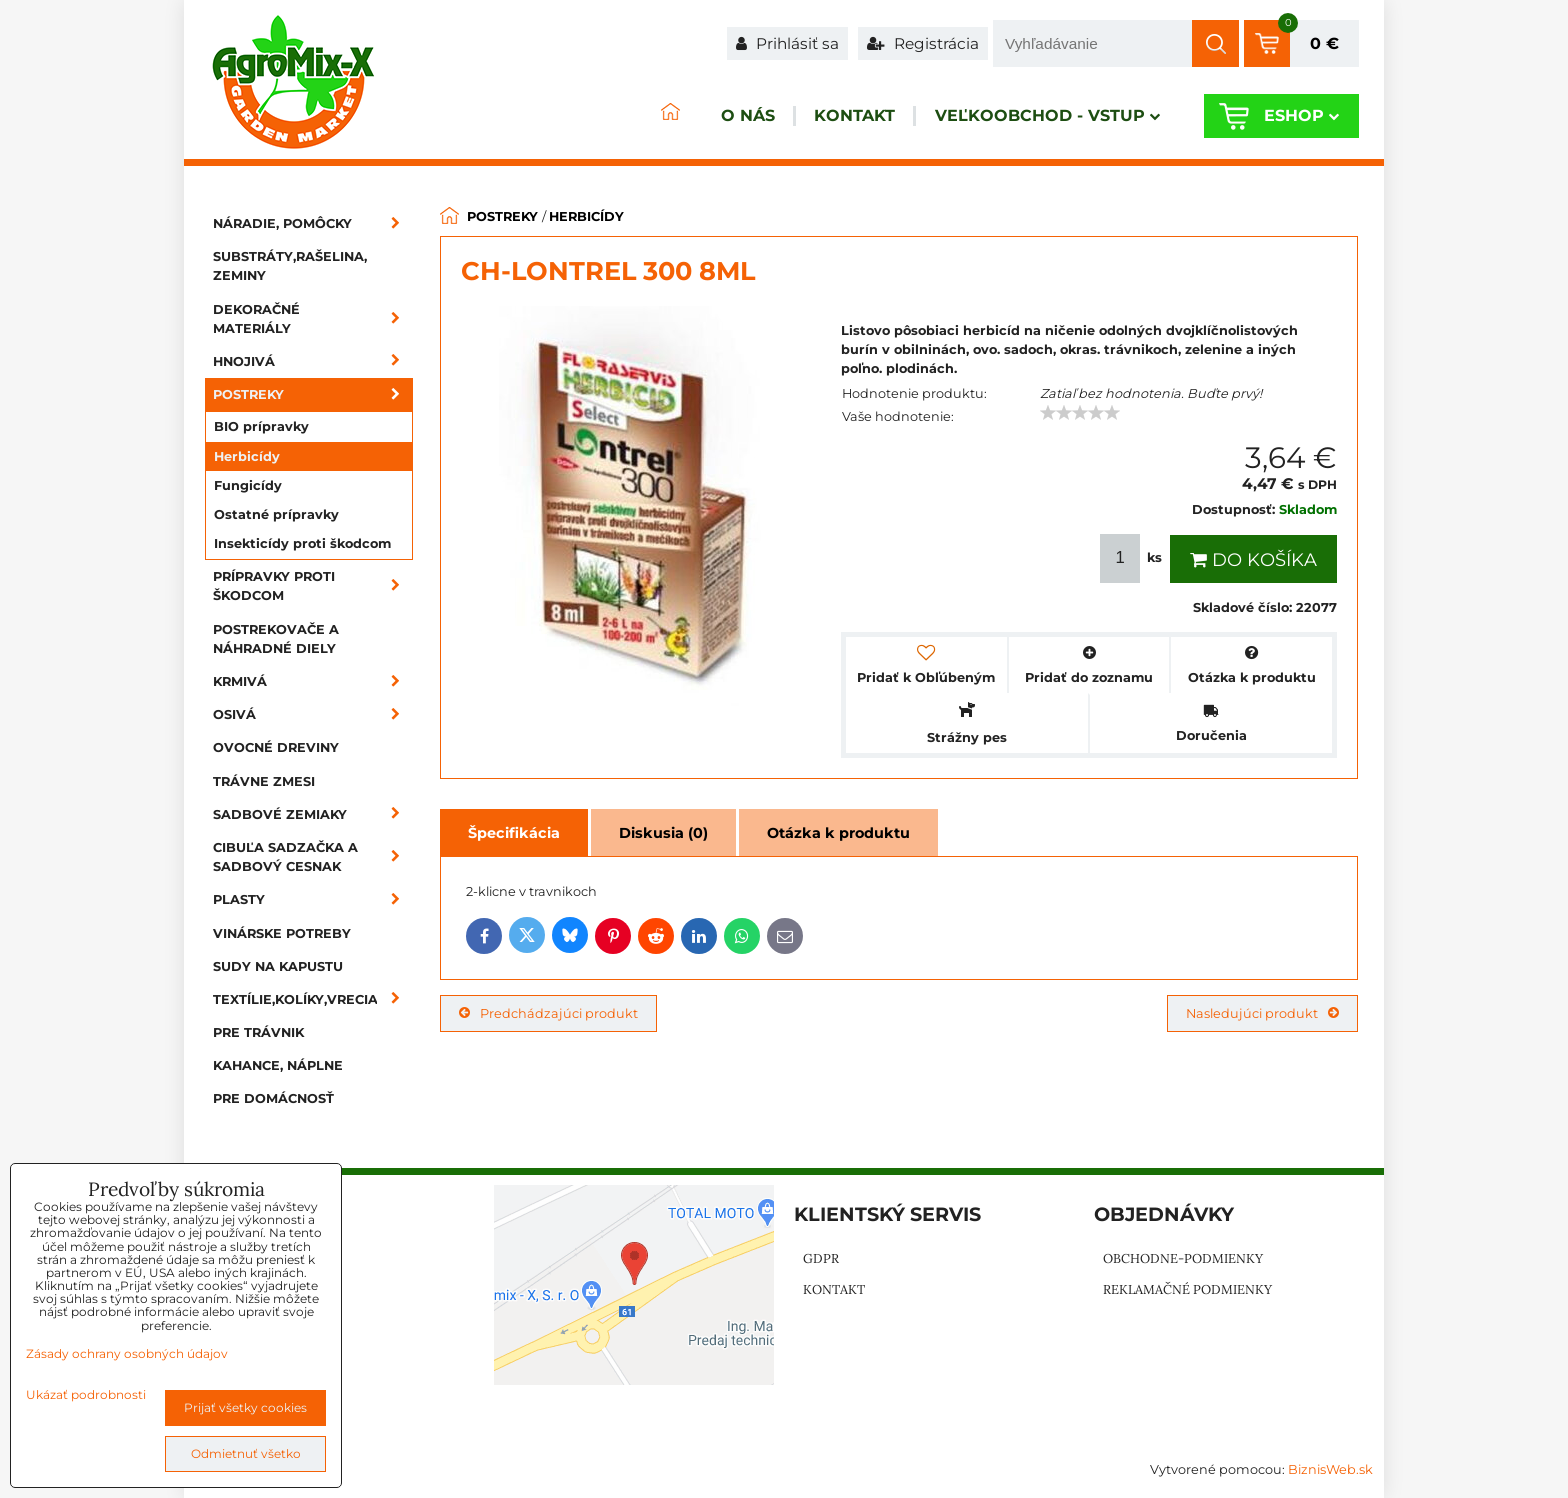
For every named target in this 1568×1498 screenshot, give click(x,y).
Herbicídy (247, 456)
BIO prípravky (261, 426)
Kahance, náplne (278, 1065)
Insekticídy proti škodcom (302, 543)
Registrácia (923, 43)
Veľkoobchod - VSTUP (1030, 116)
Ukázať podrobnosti (86, 1394)
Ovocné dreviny (276, 747)
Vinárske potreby (282, 933)
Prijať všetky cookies (245, 1407)
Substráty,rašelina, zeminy (290, 266)
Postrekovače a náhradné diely (276, 639)
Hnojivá (313, 361)
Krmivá (313, 681)
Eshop (1293, 116)
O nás (698, 116)
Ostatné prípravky (276, 514)
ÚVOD (610, 116)
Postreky (313, 394)
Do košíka (1253, 560)
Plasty (313, 899)
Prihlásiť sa (787, 43)
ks (1133, 558)
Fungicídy (248, 485)
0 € (1324, 43)
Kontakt (821, 116)
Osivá (313, 714)
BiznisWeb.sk (1330, 1469)
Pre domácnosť (273, 1098)
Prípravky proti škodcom (313, 586)
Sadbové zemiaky (313, 814)
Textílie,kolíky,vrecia (313, 999)
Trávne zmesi (264, 781)
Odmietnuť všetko (246, 1453)
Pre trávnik (258, 1032)
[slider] (1080, 413)
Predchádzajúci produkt (548, 1013)
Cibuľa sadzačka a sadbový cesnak (313, 857)
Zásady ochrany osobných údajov (127, 1353)
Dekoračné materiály (313, 319)
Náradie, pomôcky (313, 223)
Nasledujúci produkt (1262, 1013)
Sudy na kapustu (278, 966)
